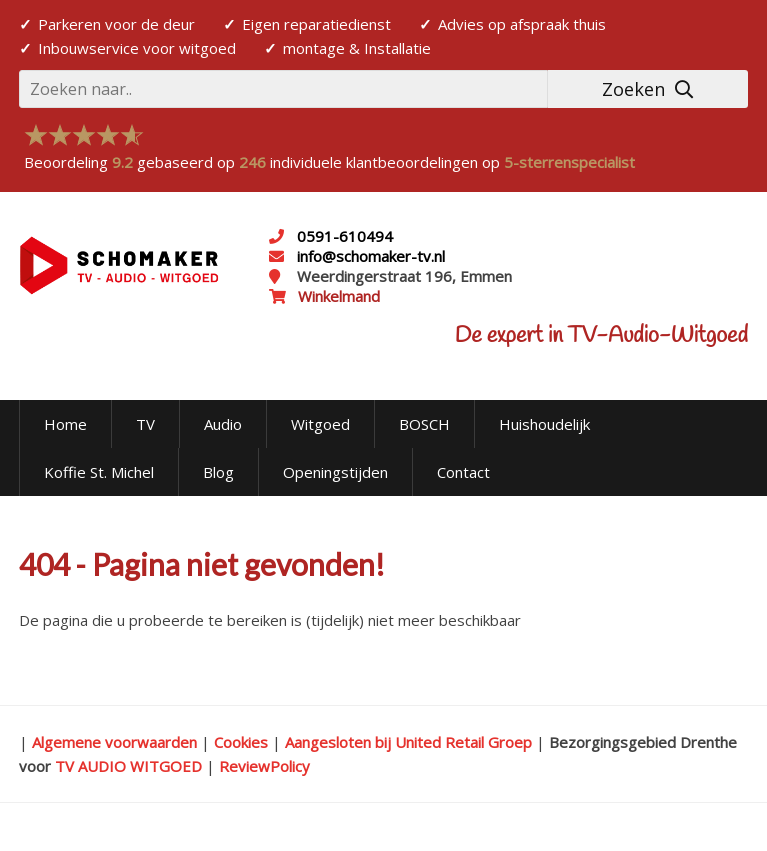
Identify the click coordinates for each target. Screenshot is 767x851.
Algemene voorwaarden (114, 742)
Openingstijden (335, 472)
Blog (218, 472)
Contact (463, 472)
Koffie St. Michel (99, 472)
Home (65, 424)
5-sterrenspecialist (569, 162)
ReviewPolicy (264, 766)
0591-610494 (345, 236)
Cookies (241, 742)
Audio (223, 424)
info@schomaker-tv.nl (369, 256)
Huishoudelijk (544, 424)
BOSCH (424, 424)
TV (145, 424)
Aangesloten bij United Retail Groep (408, 742)
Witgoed (320, 424)
